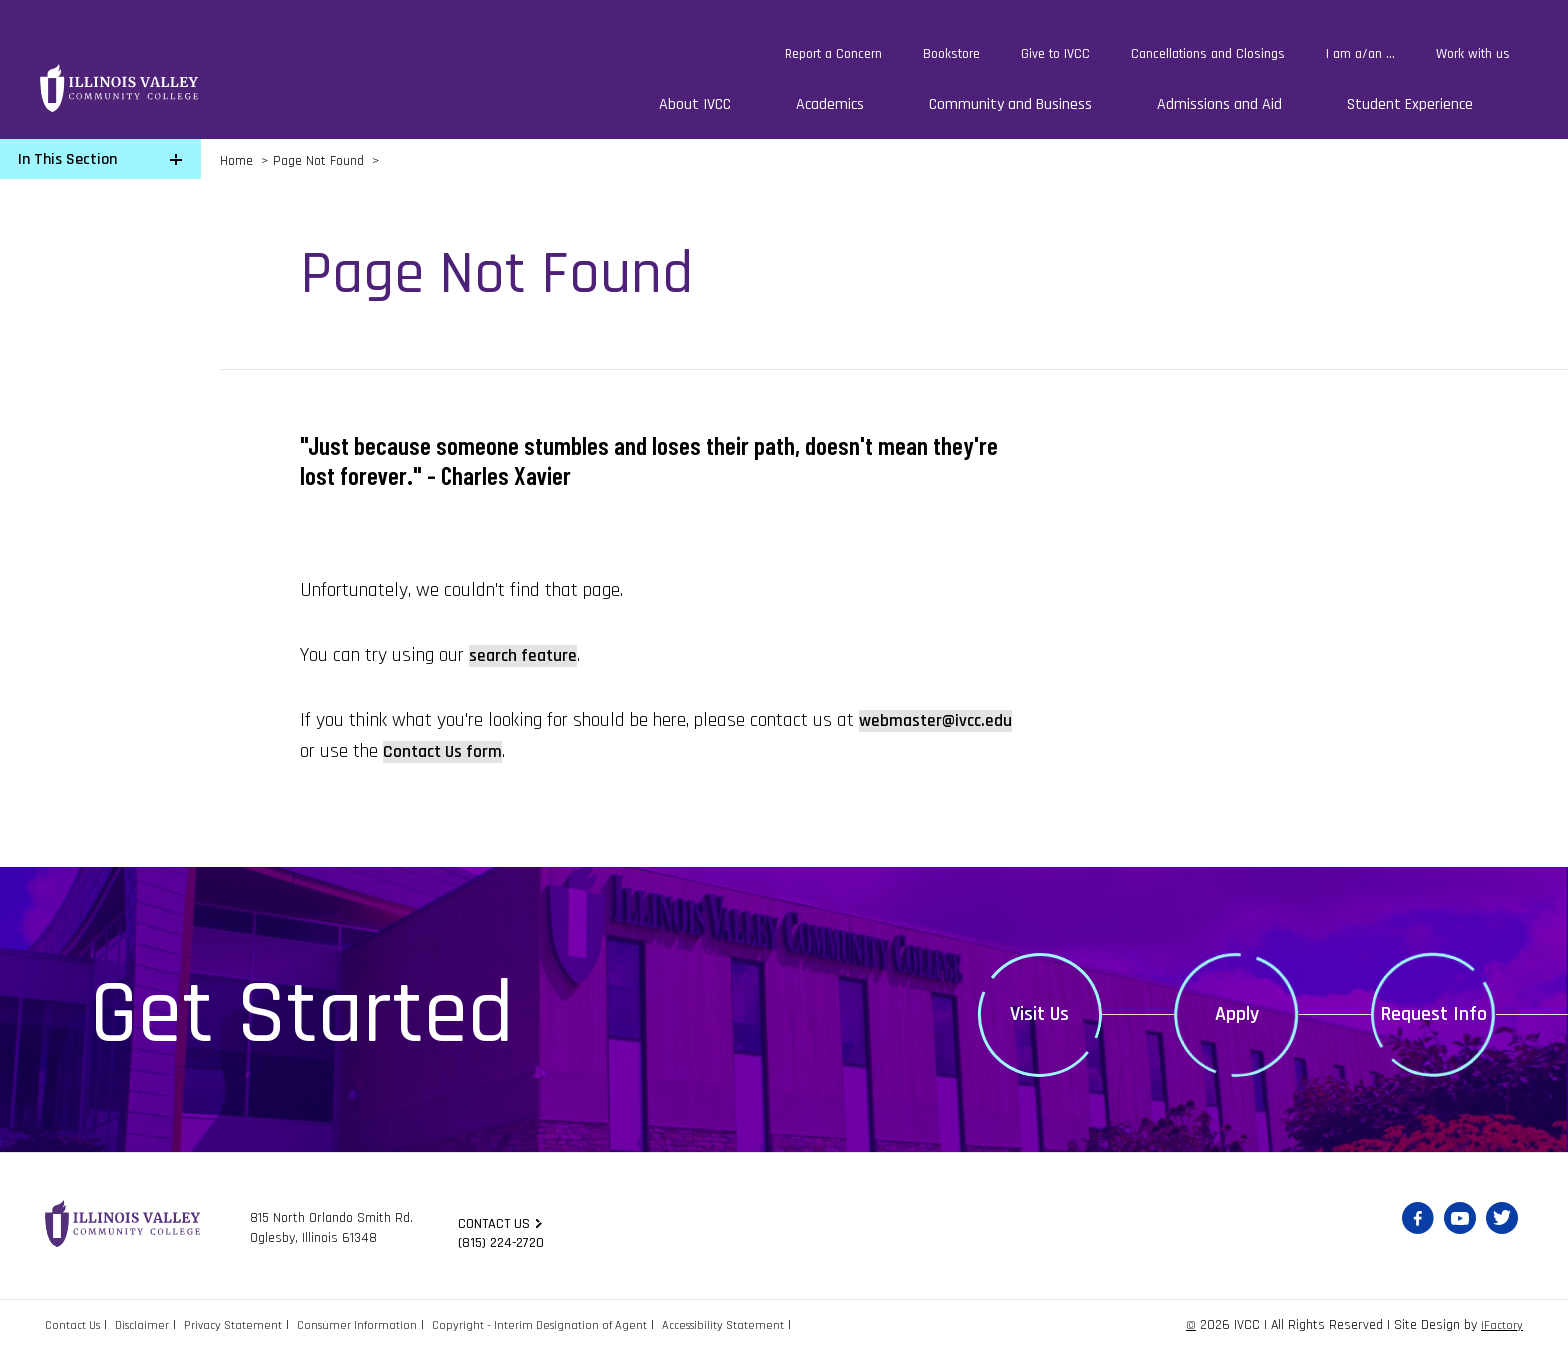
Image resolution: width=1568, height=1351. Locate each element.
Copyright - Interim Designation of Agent (582, 1325)
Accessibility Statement (782, 1325)
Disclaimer (154, 1325)
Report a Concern (833, 54)
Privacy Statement (252, 1325)
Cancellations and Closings (1208, 54)
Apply (1237, 1014)
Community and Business (1010, 104)
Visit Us (1039, 1014)
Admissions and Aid (1219, 104)
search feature (530, 655)
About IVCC (695, 104)
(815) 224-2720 (506, 1244)
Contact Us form (627, 751)
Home (236, 161)
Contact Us (77, 1325)
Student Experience (1410, 104)
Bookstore (951, 54)
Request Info (1434, 1014)
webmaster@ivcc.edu (386, 751)
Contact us (497, 1222)
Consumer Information (386, 1325)
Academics (830, 104)
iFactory (1500, 1325)
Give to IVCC (1055, 54)
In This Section (67, 159)
